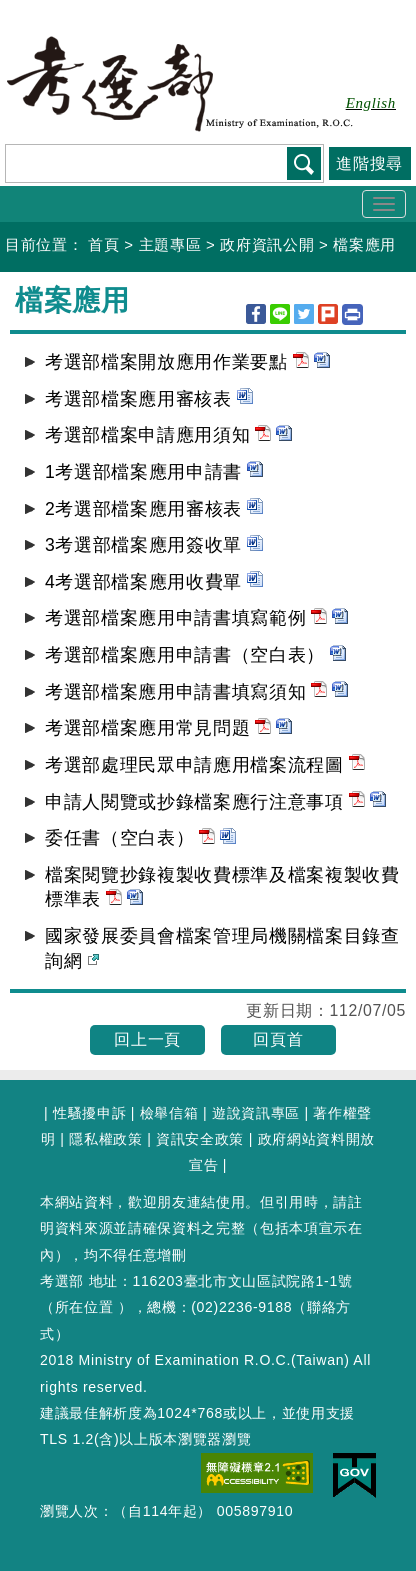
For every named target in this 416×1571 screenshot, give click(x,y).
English (371, 103)
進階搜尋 (369, 163)
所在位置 (84, 1307)
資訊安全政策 (200, 1139)
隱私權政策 (105, 1139)
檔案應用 (364, 244)
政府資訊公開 (267, 244)
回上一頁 (147, 1039)
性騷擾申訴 (89, 1113)
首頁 (103, 244)
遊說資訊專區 (256, 1113)
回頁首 (278, 1039)
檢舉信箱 (169, 1113)
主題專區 (170, 244)
